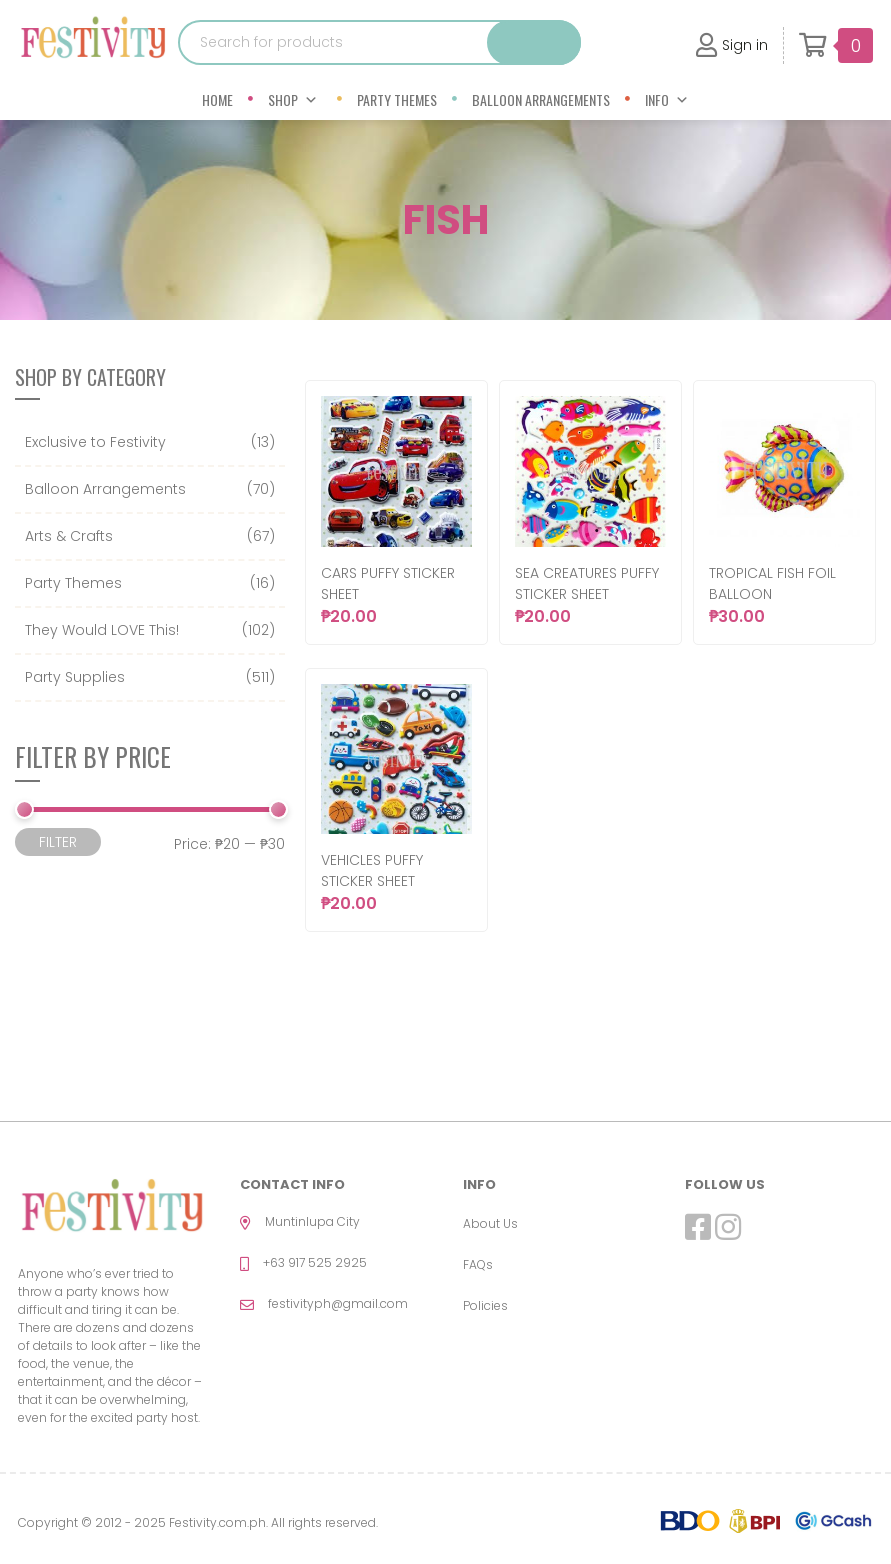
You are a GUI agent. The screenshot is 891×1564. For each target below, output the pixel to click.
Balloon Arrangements (541, 99)
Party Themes (397, 99)
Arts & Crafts (69, 536)
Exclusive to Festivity (95, 442)
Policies (485, 1305)
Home (217, 99)
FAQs (478, 1264)
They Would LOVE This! (102, 630)
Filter (58, 842)
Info (667, 99)
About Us (490, 1223)
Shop (293, 99)
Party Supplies (75, 677)
